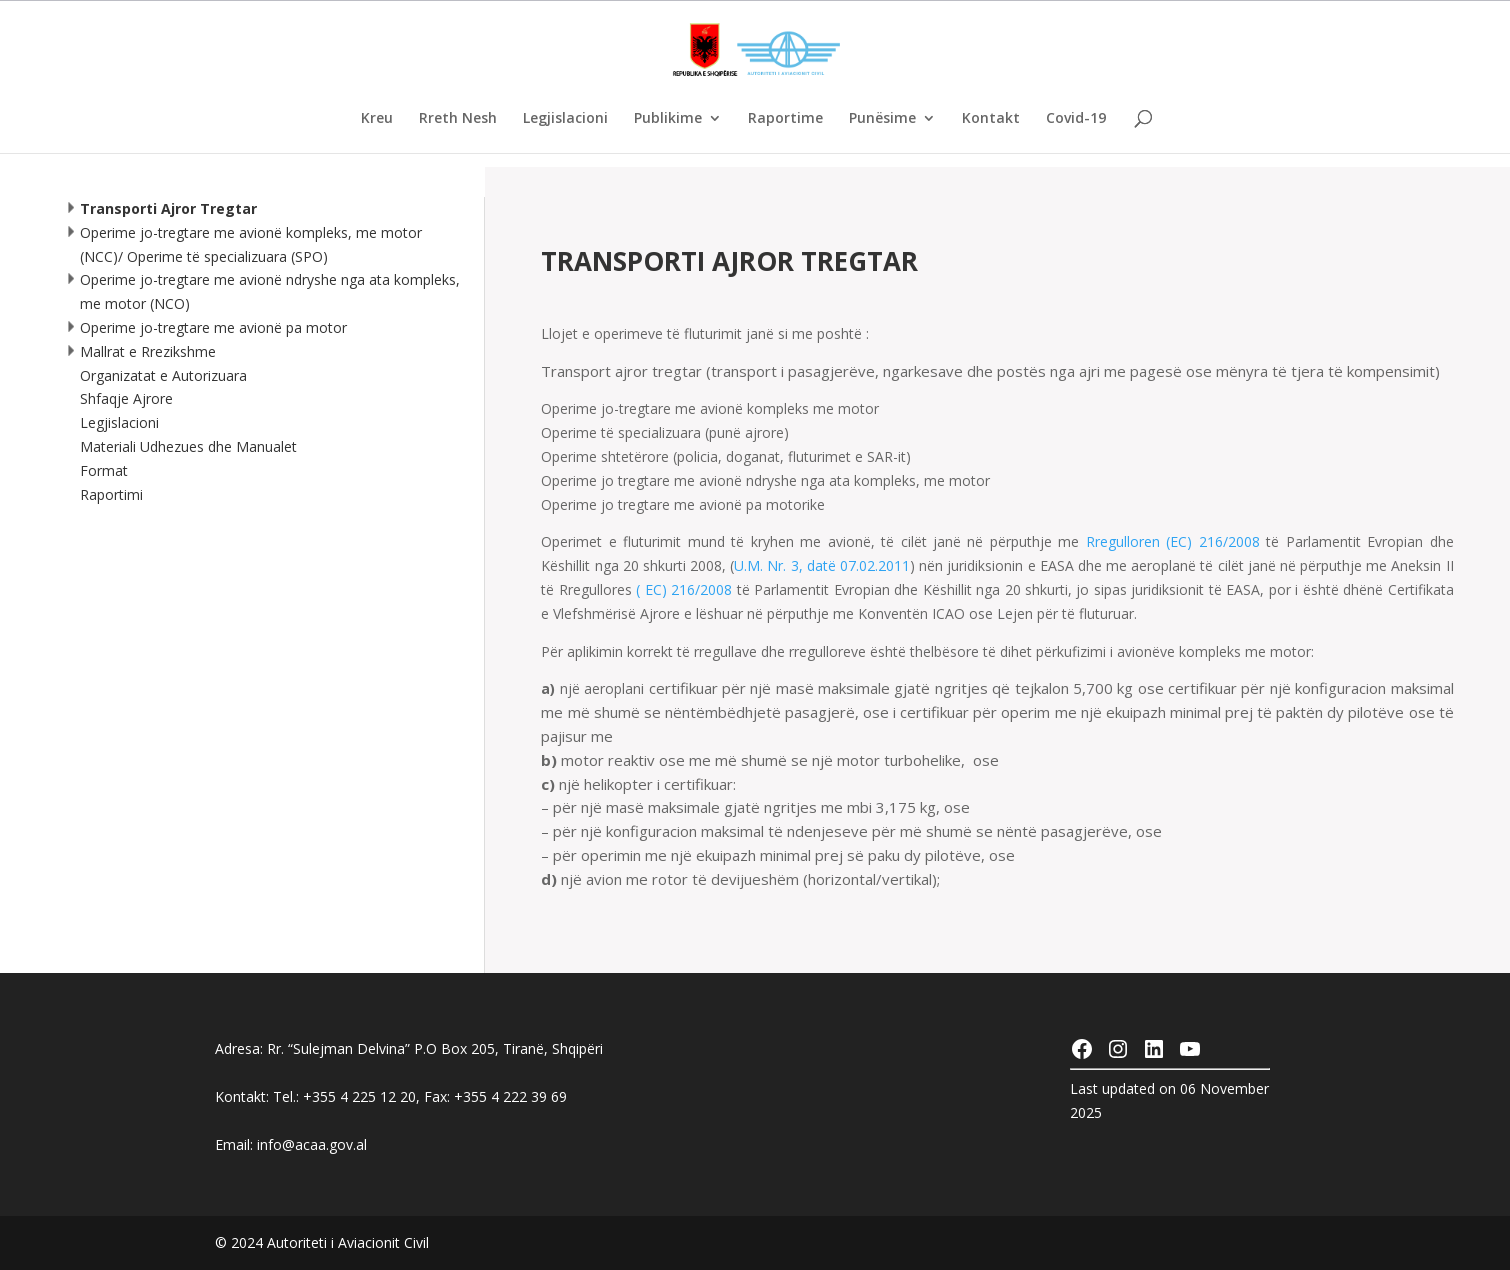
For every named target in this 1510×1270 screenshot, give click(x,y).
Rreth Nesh (458, 119)
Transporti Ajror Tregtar (159, 208)
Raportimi (111, 494)
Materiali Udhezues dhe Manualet (188, 446)
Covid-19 (1076, 119)
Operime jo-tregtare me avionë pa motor (204, 327)
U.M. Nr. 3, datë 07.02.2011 (822, 565)
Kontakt (991, 119)
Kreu (377, 119)
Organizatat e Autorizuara (163, 375)
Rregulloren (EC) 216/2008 (1173, 541)
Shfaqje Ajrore (126, 398)
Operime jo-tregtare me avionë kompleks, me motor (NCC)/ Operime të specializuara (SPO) (242, 244)
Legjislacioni (565, 119)
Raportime (785, 119)
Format (104, 470)
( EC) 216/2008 (684, 589)
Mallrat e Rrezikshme (139, 351)
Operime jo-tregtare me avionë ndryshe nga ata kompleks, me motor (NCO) (261, 291)
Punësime (882, 119)
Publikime (668, 119)
